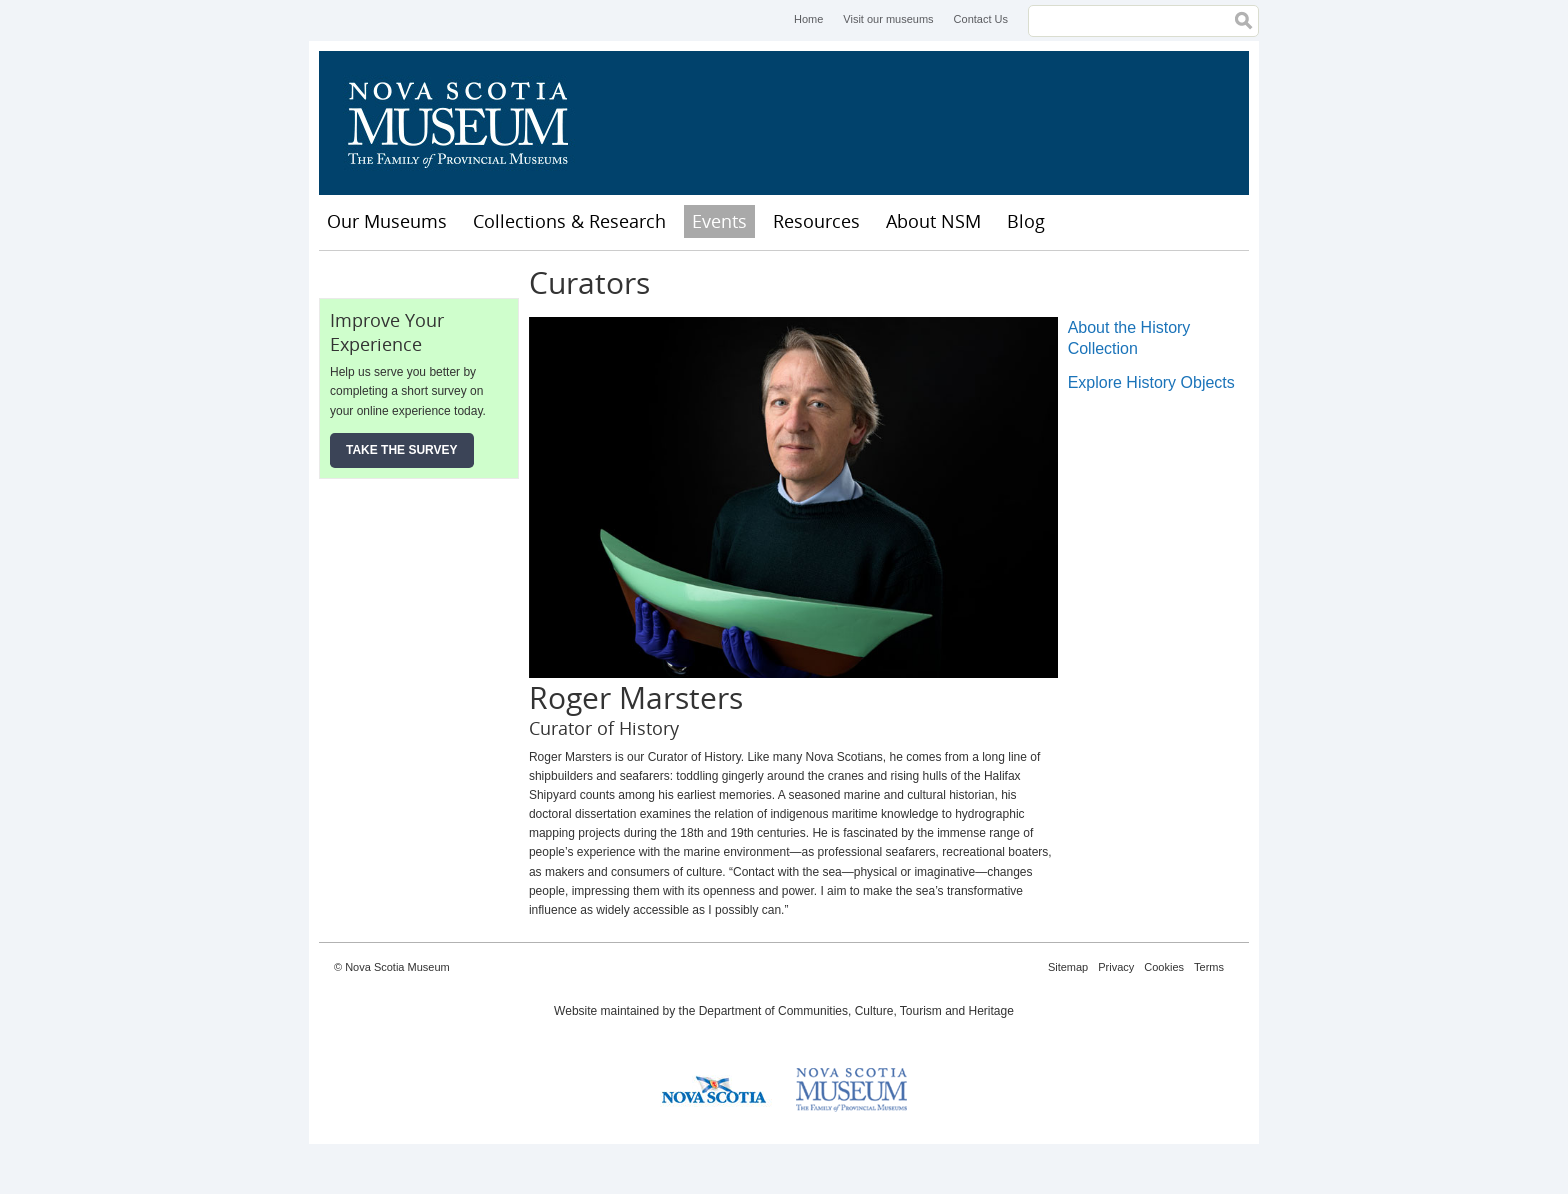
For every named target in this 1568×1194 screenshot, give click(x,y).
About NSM (933, 221)
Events (719, 221)
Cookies (1164, 967)
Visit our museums (888, 19)
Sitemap (1068, 967)
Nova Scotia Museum (469, 123)
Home (808, 19)
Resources (816, 221)
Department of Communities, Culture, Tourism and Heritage (856, 1011)
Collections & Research (569, 221)
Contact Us (981, 19)
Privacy (1116, 967)
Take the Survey (402, 450)
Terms (1209, 967)
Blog (1026, 221)
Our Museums (387, 221)
